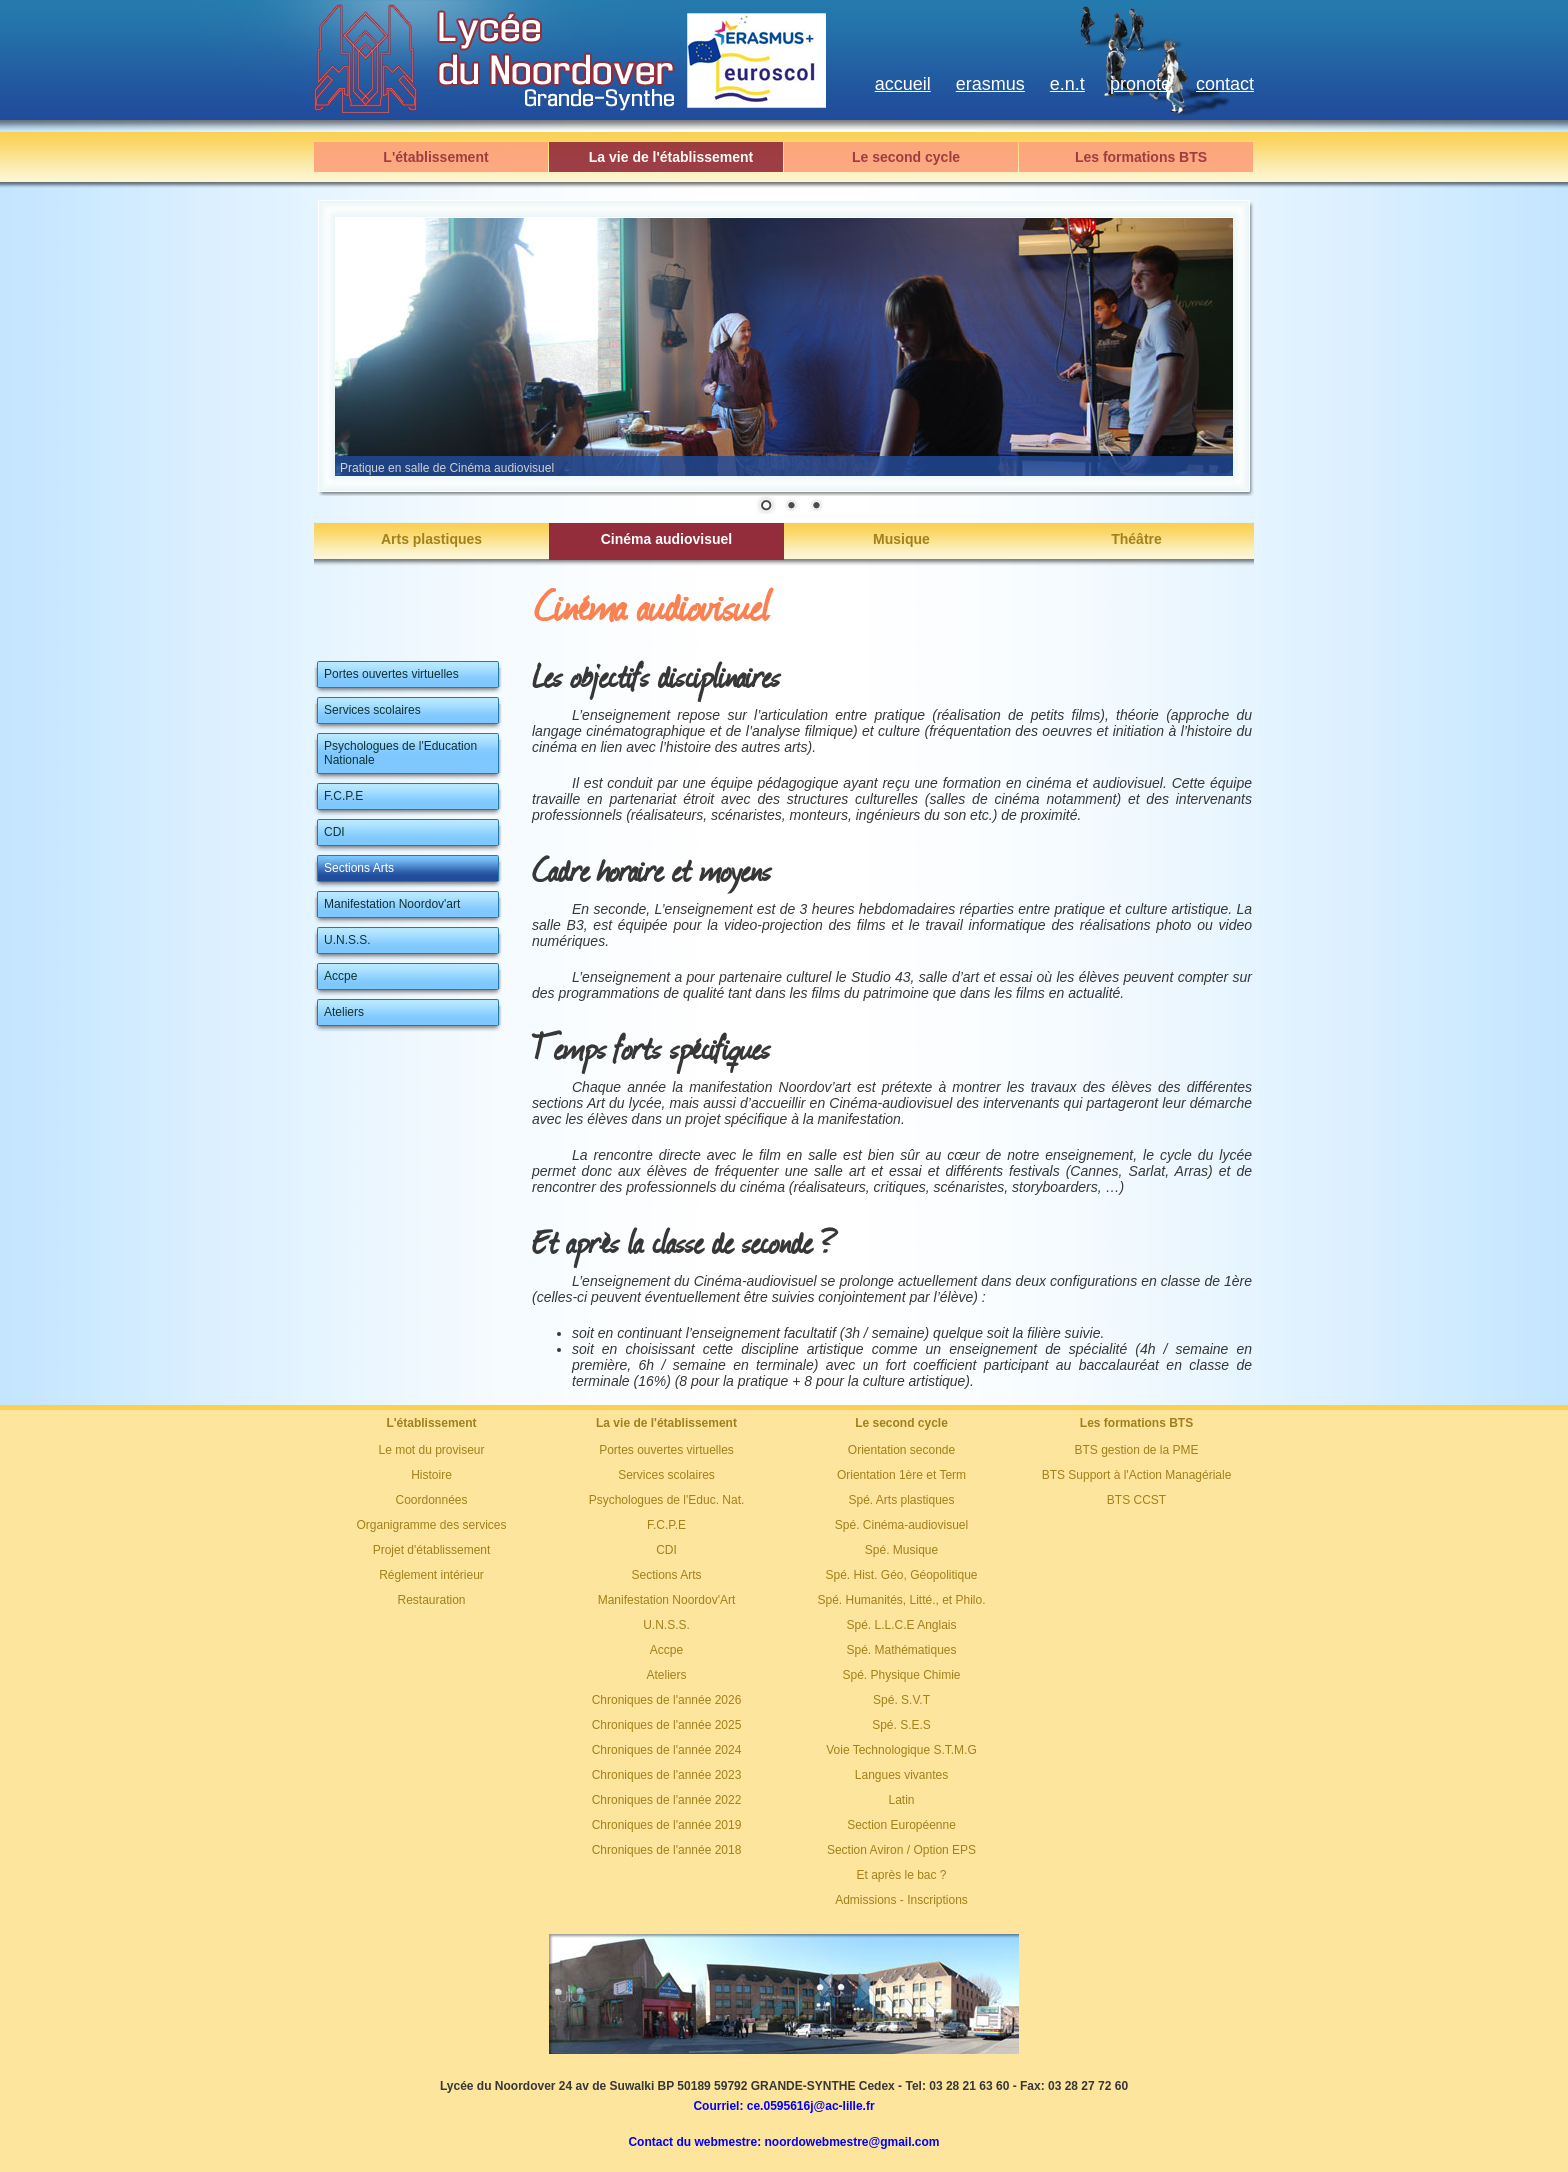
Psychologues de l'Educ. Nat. (667, 1500)
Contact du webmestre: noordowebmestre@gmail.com (783, 2142)
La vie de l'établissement (671, 157)
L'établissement (435, 157)
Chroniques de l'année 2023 (667, 1775)
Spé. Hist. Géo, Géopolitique (901, 1575)
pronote (1140, 84)
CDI (666, 1550)
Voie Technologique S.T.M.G (901, 1750)
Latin (901, 1800)
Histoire (431, 1475)
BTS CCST (1136, 1500)
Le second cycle (906, 157)
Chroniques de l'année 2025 (667, 1725)
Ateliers (666, 1675)
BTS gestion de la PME (1136, 1450)
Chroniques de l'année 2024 (667, 1750)
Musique (901, 539)
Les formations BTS (1141, 157)
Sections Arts (666, 1575)
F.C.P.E (666, 1525)
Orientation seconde (901, 1450)
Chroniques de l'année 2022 (667, 1800)
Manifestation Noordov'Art (667, 1600)
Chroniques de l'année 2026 (667, 1700)
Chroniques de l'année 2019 (667, 1825)
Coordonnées (431, 1500)
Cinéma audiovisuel (666, 539)
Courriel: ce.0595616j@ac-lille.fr (783, 2106)
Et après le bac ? (901, 1875)
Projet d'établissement (432, 1550)
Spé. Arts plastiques (901, 1500)
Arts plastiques (431, 539)
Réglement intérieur (431, 1575)
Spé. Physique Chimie (901, 1675)
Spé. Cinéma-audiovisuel (901, 1525)
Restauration (431, 1600)
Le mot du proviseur (431, 1450)
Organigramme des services (431, 1525)
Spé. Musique (901, 1550)
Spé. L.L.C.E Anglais (901, 1625)
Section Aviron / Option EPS (901, 1850)
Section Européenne (901, 1825)
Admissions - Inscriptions (901, 1900)
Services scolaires (666, 1475)
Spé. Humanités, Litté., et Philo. (901, 1600)
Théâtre (1136, 539)
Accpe (666, 1650)
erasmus (990, 84)
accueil (903, 84)
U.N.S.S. (666, 1625)
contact (1225, 84)
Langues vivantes (901, 1775)
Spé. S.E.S (901, 1725)
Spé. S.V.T (901, 1700)
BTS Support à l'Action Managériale (1137, 1475)
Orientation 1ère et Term (901, 1475)
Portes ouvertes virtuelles (666, 1450)
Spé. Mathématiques (901, 1650)
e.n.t (1067, 84)
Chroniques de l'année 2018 (667, 1850)
